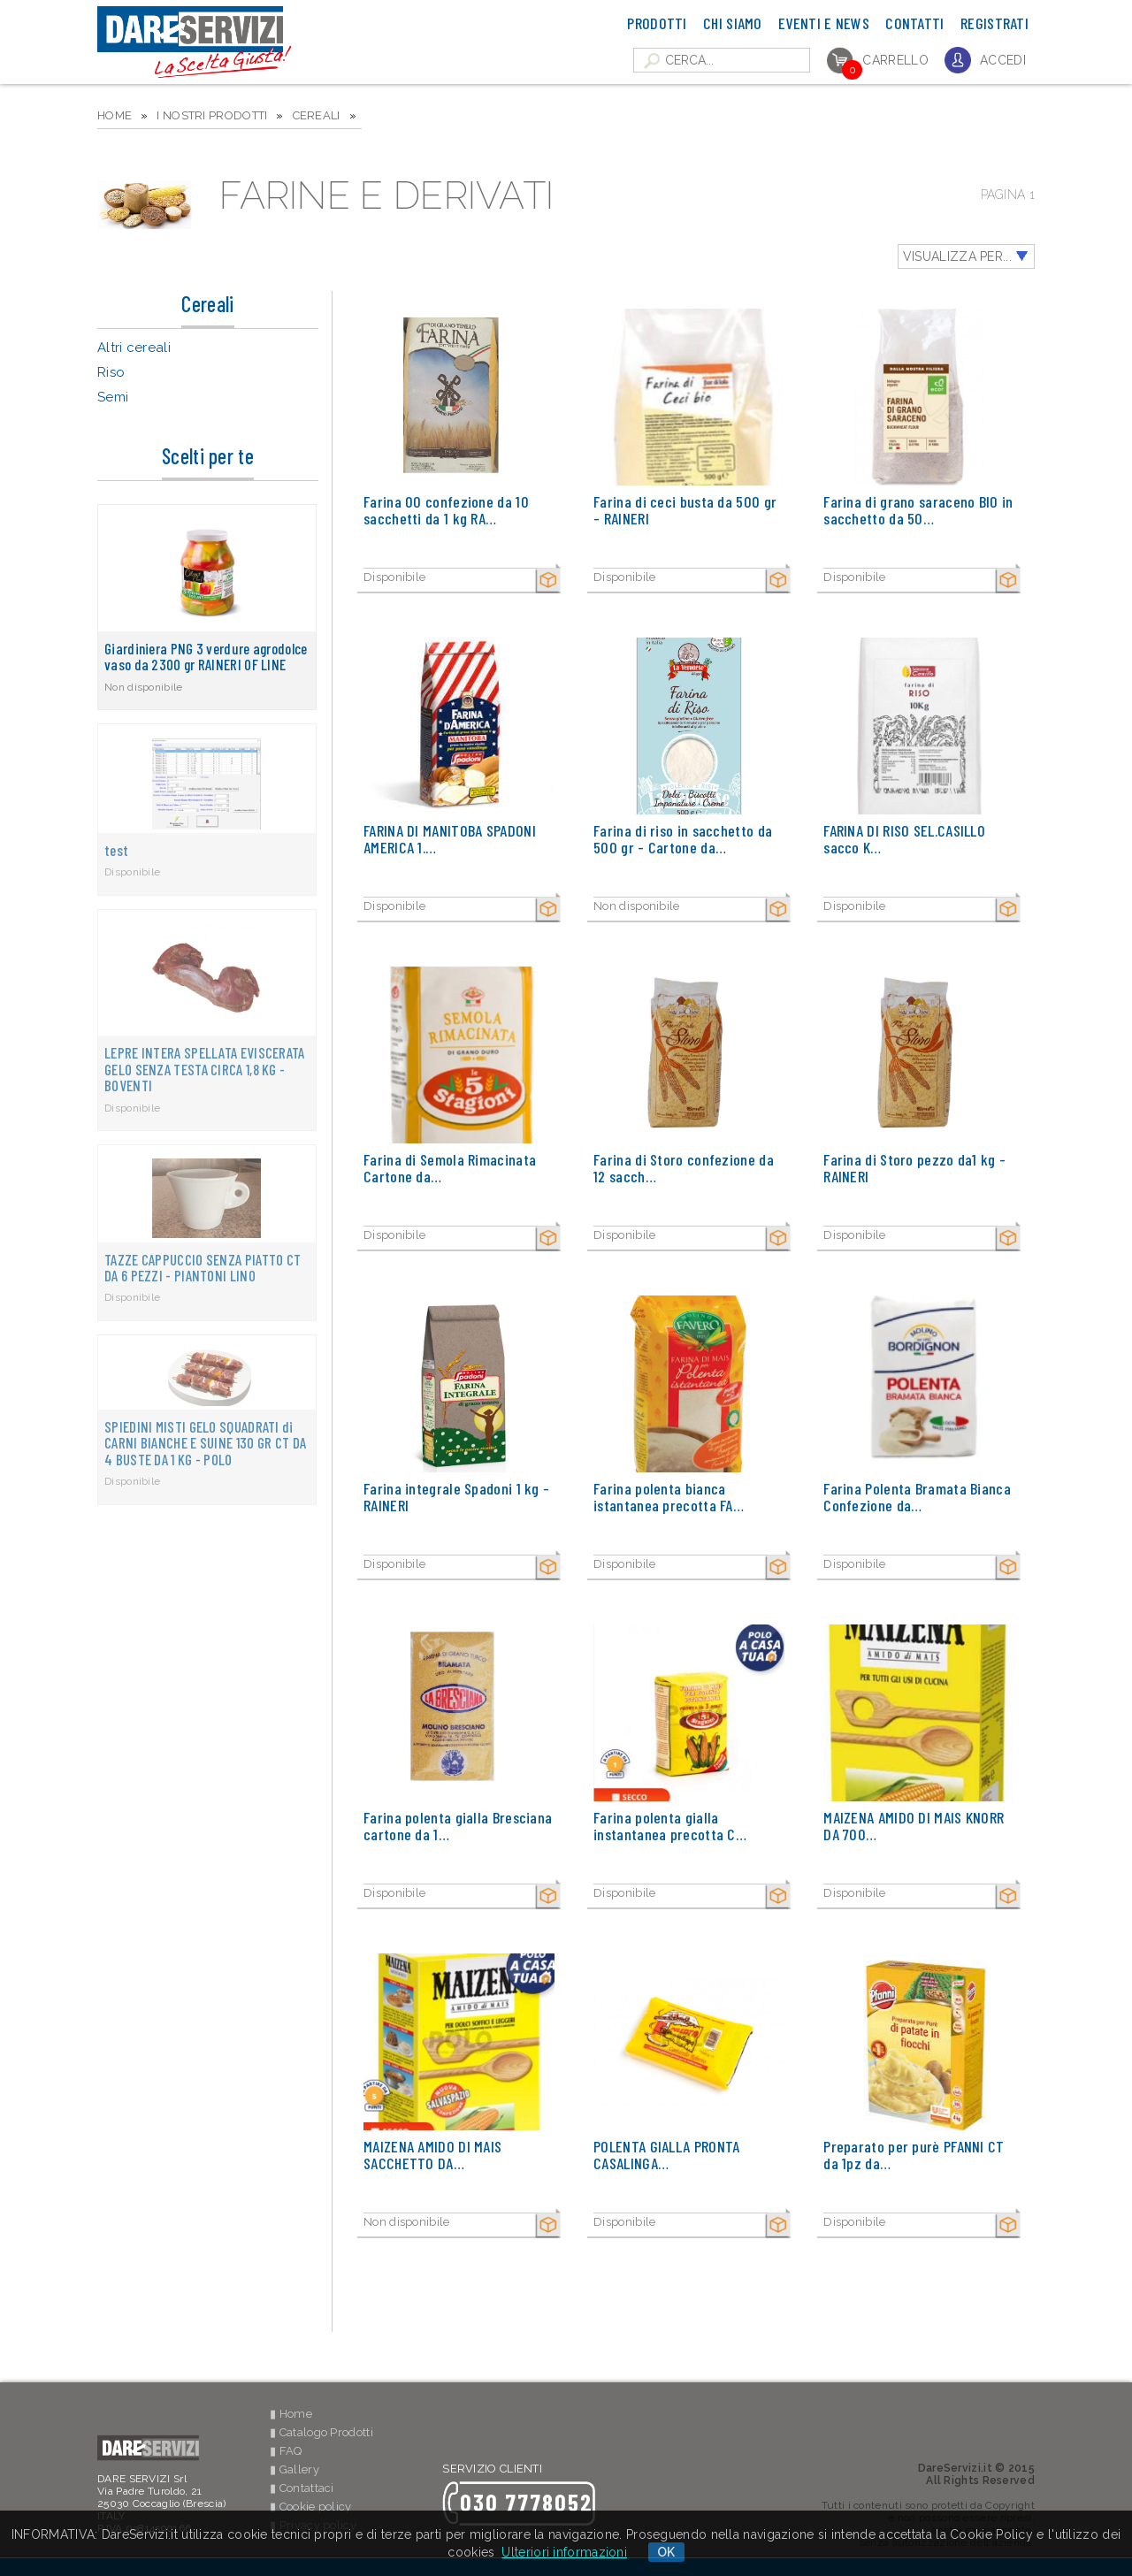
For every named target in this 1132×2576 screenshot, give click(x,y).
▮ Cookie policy (311, 2506)
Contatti (914, 23)
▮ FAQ (286, 2451)
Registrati (994, 23)
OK (666, 2552)
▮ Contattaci (302, 2488)
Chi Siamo (732, 23)
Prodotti (656, 23)
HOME (114, 115)
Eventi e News (823, 23)
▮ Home (291, 2413)
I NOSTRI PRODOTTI (212, 115)
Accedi (1003, 60)
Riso (111, 372)
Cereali (316, 115)
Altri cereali (134, 347)
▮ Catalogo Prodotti (321, 2432)
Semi (112, 397)
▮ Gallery (294, 2469)
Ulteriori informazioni (564, 2552)
